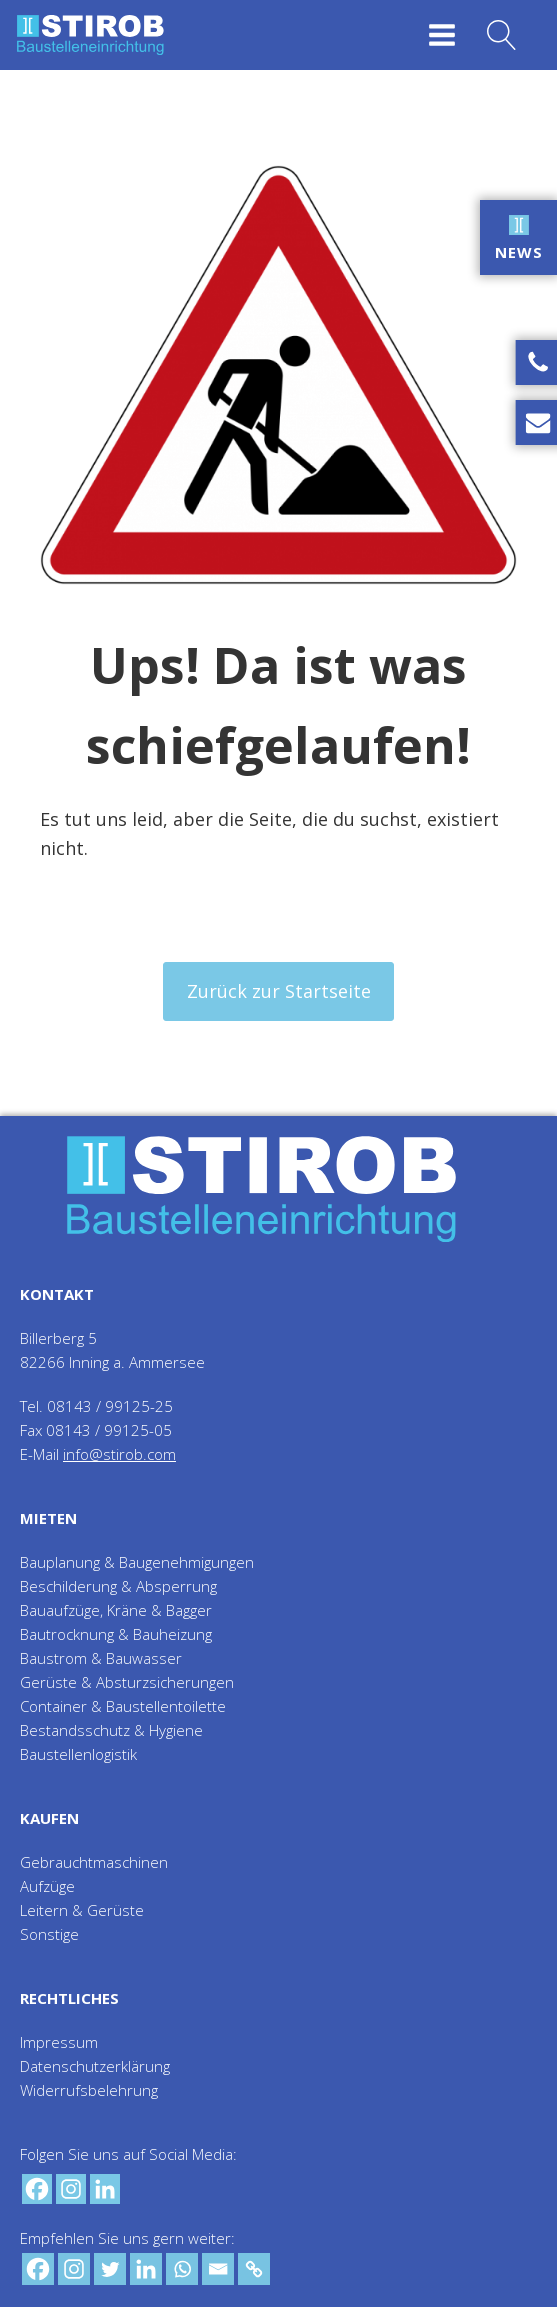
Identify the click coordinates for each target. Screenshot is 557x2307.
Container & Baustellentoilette (123, 1706)
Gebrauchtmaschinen (94, 1862)
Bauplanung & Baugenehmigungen (137, 1562)
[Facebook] (37, 2189)
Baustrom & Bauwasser (101, 1658)
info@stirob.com (119, 1454)
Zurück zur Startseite (279, 991)
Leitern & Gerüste (82, 1910)
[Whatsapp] (182, 2269)
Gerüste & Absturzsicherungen (127, 1682)
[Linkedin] (105, 2189)
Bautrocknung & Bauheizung (116, 1634)
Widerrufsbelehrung (89, 2090)
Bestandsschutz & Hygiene (111, 1730)
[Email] (218, 2269)
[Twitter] (110, 2269)
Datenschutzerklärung (95, 2066)
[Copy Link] (254, 2269)
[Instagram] (71, 2189)
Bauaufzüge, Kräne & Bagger (116, 1610)
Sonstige (49, 1934)
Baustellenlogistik (78, 1754)
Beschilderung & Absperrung (118, 1586)
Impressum (59, 2042)
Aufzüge (47, 1886)
